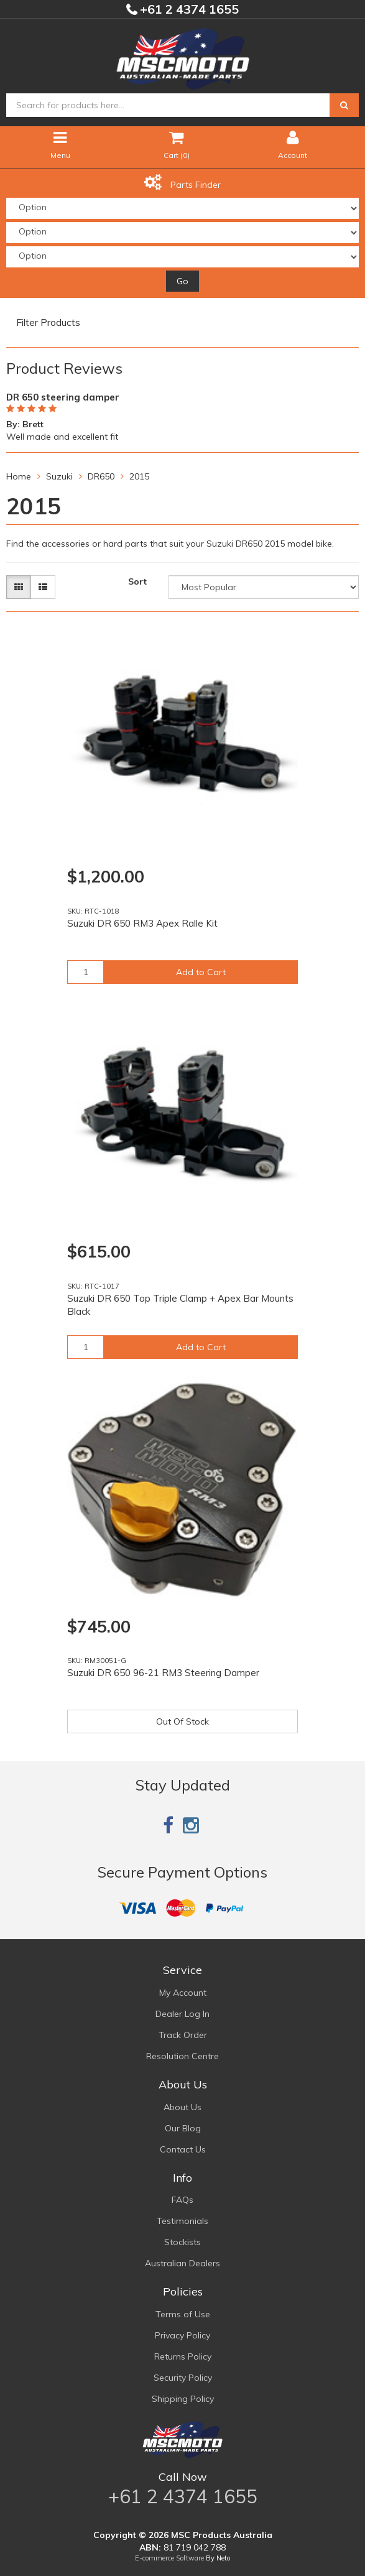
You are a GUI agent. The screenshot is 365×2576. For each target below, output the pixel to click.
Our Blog (183, 2128)
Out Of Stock (182, 1721)
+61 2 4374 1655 (188, 9)
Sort (137, 581)
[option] (182, 414)
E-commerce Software (169, 2558)
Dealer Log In (182, 2013)
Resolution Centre (182, 2056)
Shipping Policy (183, 2398)
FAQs (182, 2199)
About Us (182, 2107)
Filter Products (48, 322)
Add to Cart (201, 972)
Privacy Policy (182, 2335)
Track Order (183, 2035)
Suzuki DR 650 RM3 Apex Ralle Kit (142, 923)
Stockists (182, 2242)
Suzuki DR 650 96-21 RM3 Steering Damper (163, 1673)
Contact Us (183, 2149)
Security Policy (183, 2377)
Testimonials (182, 2220)
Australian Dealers (182, 2263)
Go (182, 281)
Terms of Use (182, 2314)
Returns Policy (182, 2356)
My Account (182, 1992)
